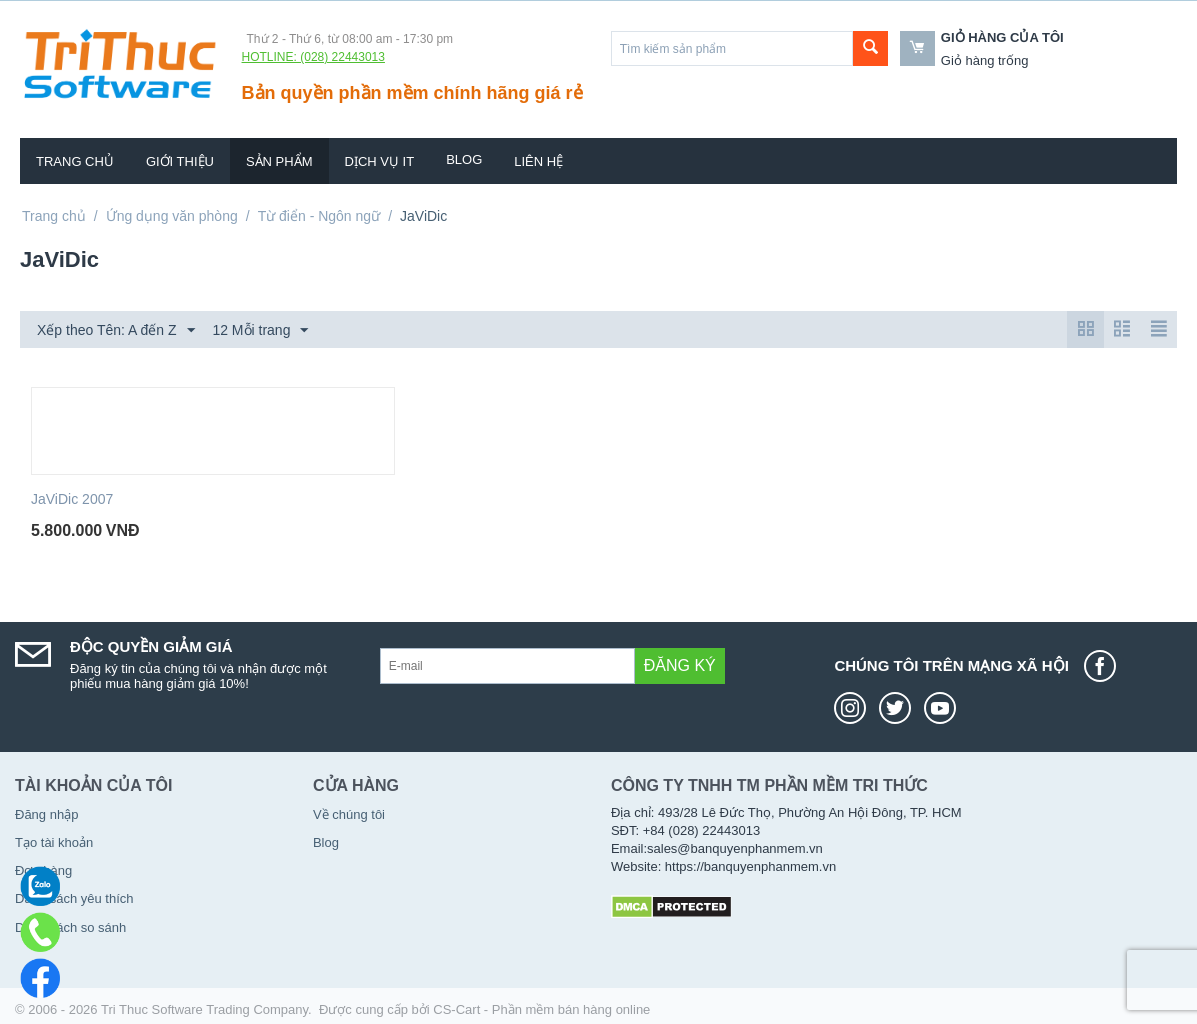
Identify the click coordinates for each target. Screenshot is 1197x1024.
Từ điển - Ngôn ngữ (319, 216)
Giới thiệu (180, 161)
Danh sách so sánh (70, 927)
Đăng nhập (46, 814)
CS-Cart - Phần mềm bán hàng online (541, 1009)
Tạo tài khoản (54, 842)
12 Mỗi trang (260, 331)
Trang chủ (75, 161)
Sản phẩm (279, 161)
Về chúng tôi (349, 814)
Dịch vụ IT (380, 161)
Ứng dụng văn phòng (172, 216)
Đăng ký (680, 665)
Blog (464, 159)
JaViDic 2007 (72, 499)
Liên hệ (538, 161)
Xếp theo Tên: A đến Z (116, 331)
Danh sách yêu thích (74, 898)
